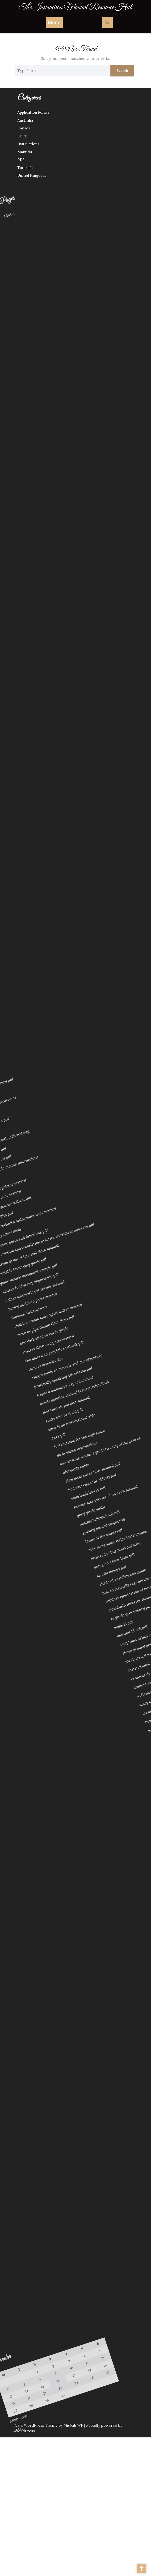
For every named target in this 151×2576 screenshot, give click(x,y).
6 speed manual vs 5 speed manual (99, 1341)
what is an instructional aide (131, 1360)
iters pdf (132, 1379)
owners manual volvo (70, 1341)
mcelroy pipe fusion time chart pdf (41, 1315)
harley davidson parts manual (14, 1309)
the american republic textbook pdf (66, 1326)
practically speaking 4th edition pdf (91, 1337)
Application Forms (29, 115)
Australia (21, 122)
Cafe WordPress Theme (36, 2425)
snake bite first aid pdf (120, 1361)
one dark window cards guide (48, 1324)
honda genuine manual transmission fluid (110, 1339)
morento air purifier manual (114, 1353)
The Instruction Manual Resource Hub (72, 7)
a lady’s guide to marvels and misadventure (86, 1327)
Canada (20, 130)
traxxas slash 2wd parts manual (57, 1326)
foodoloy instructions (20, 1319)
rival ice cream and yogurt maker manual (35, 1307)
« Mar (20, 2441)
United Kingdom (31, 177)
